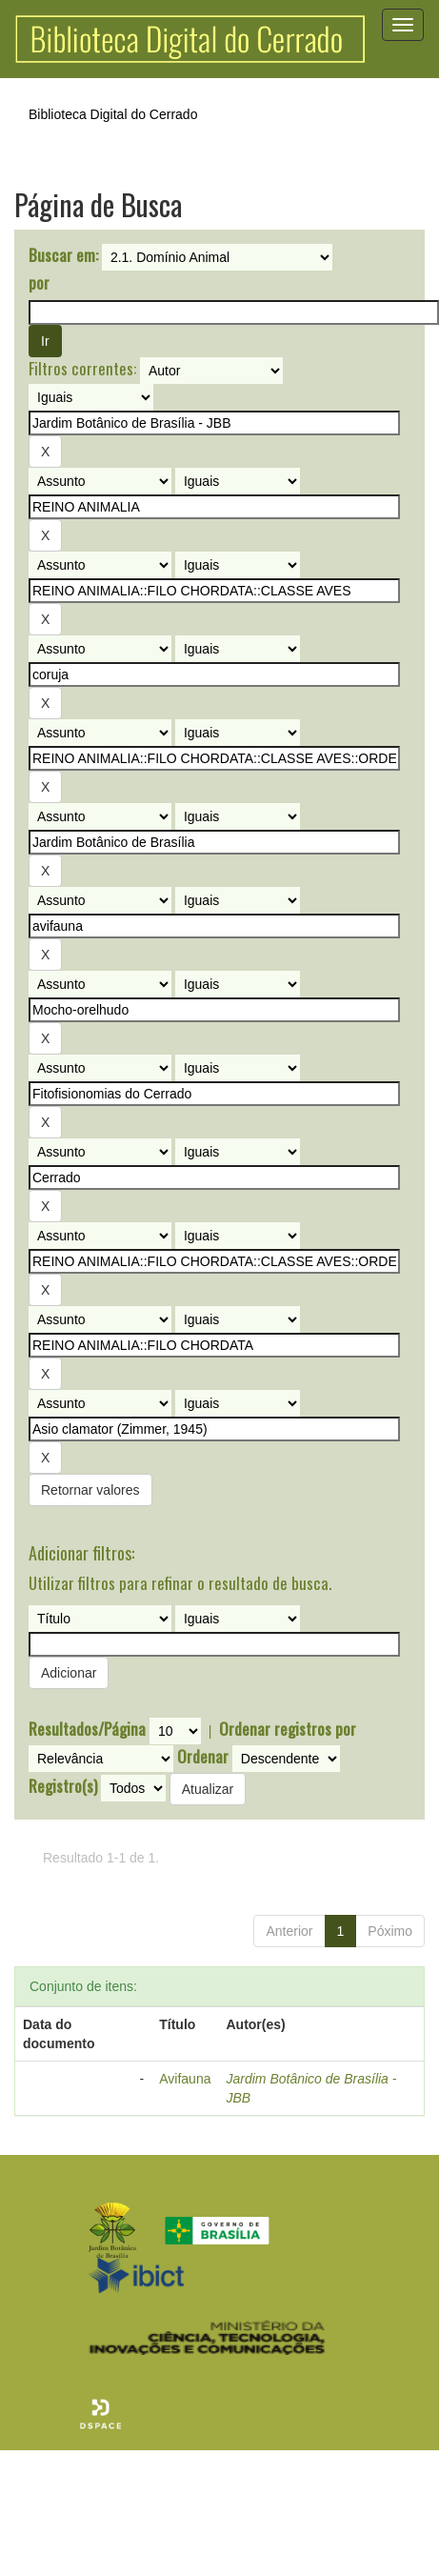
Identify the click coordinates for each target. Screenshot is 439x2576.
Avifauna (184, 2078)
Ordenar (203, 1756)
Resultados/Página (87, 1729)
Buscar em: (63, 255)
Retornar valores (90, 1490)
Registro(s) (63, 1786)
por (39, 283)
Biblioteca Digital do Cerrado (113, 114)
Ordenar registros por (287, 1729)
